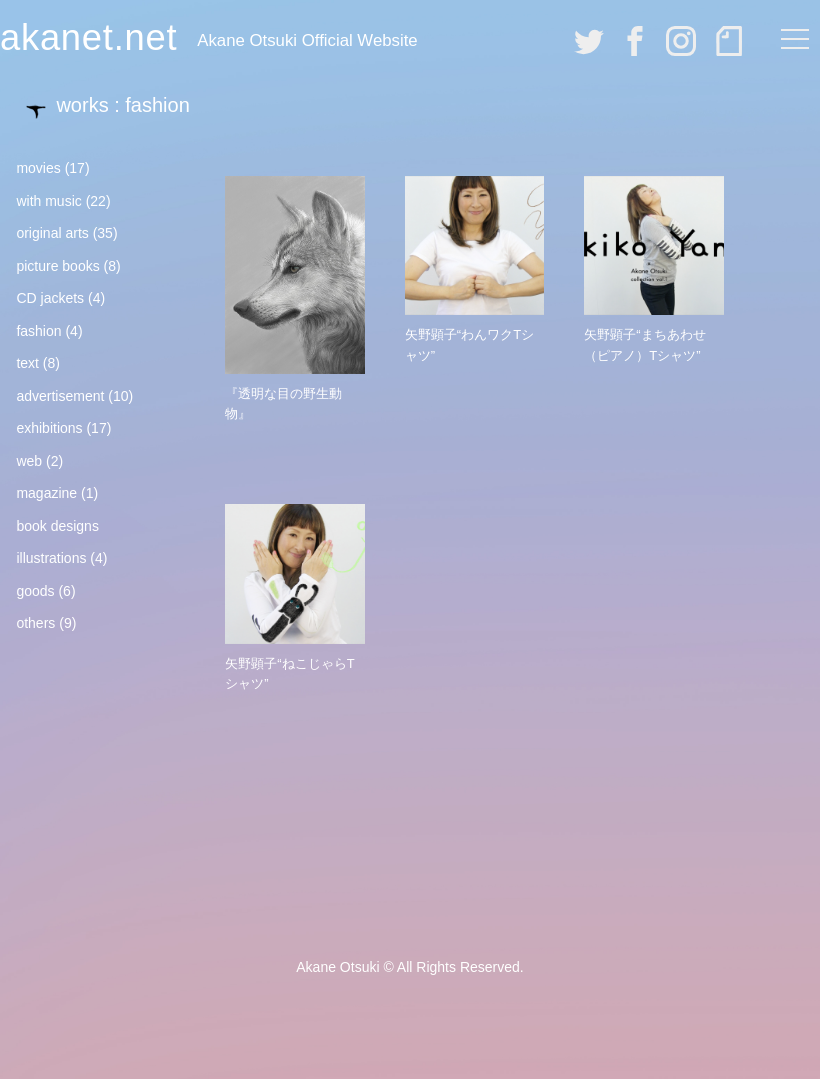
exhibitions (49, 428)
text (27, 363)
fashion (38, 331)
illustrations (51, 558)
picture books (57, 266)
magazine (46, 493)
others (35, 623)
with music (48, 201)
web (29, 461)
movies (38, 168)
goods (35, 591)
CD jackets (50, 298)
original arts (52, 233)
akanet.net (88, 37)
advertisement (60, 396)
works (82, 105)
